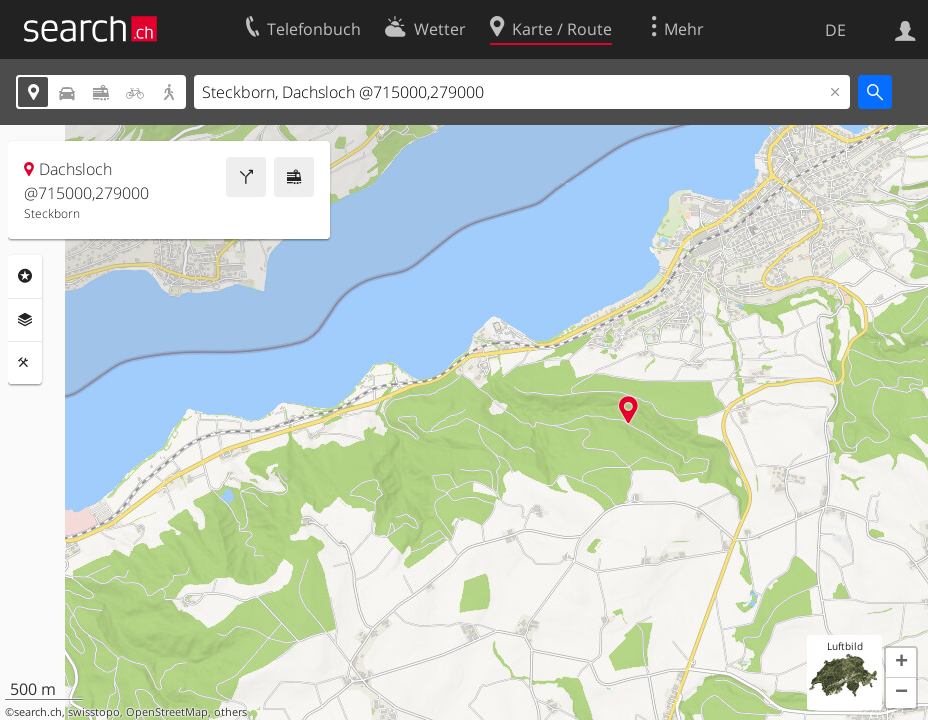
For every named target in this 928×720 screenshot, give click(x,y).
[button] (901, 663)
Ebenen (25, 320)
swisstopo (94, 712)
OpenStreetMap (167, 712)
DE (835, 30)
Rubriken (25, 276)
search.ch (38, 712)
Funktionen (25, 363)
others (230, 712)
